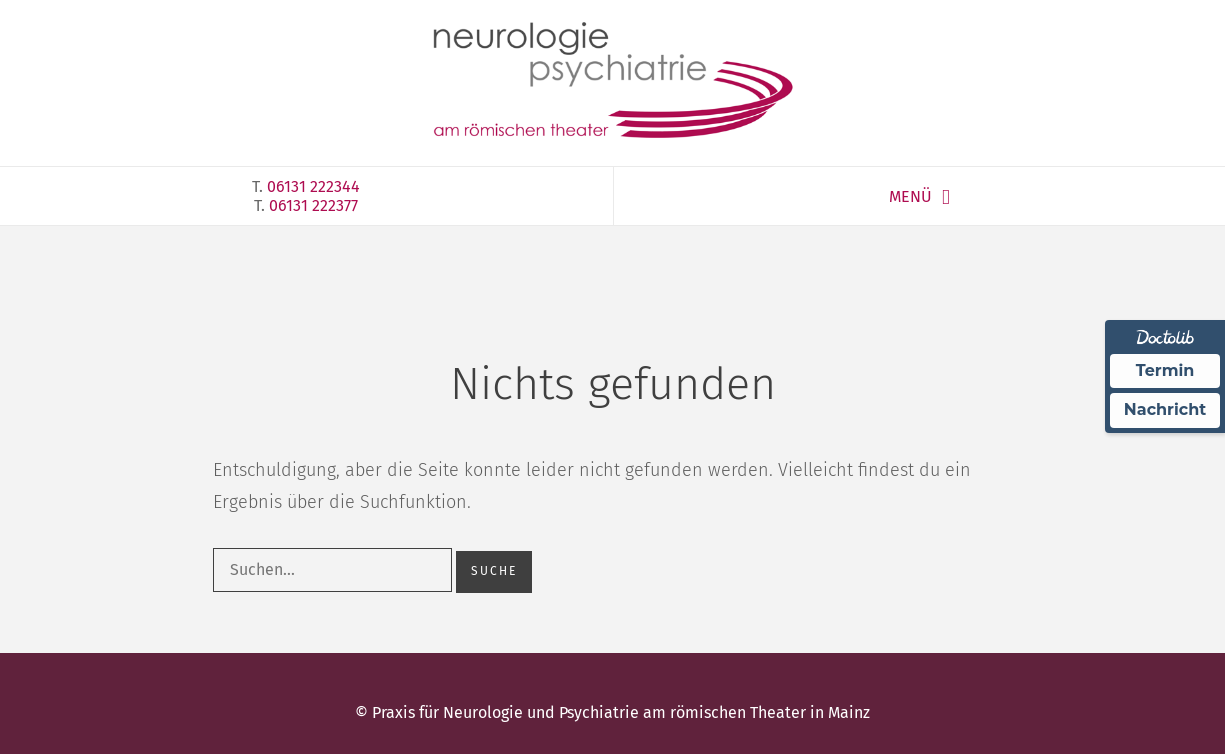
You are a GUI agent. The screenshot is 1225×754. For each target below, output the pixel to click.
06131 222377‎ (313, 205)
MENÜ (910, 196)
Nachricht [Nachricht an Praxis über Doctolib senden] (1165, 409)
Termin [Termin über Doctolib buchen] (1165, 370)
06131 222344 (313, 186)
